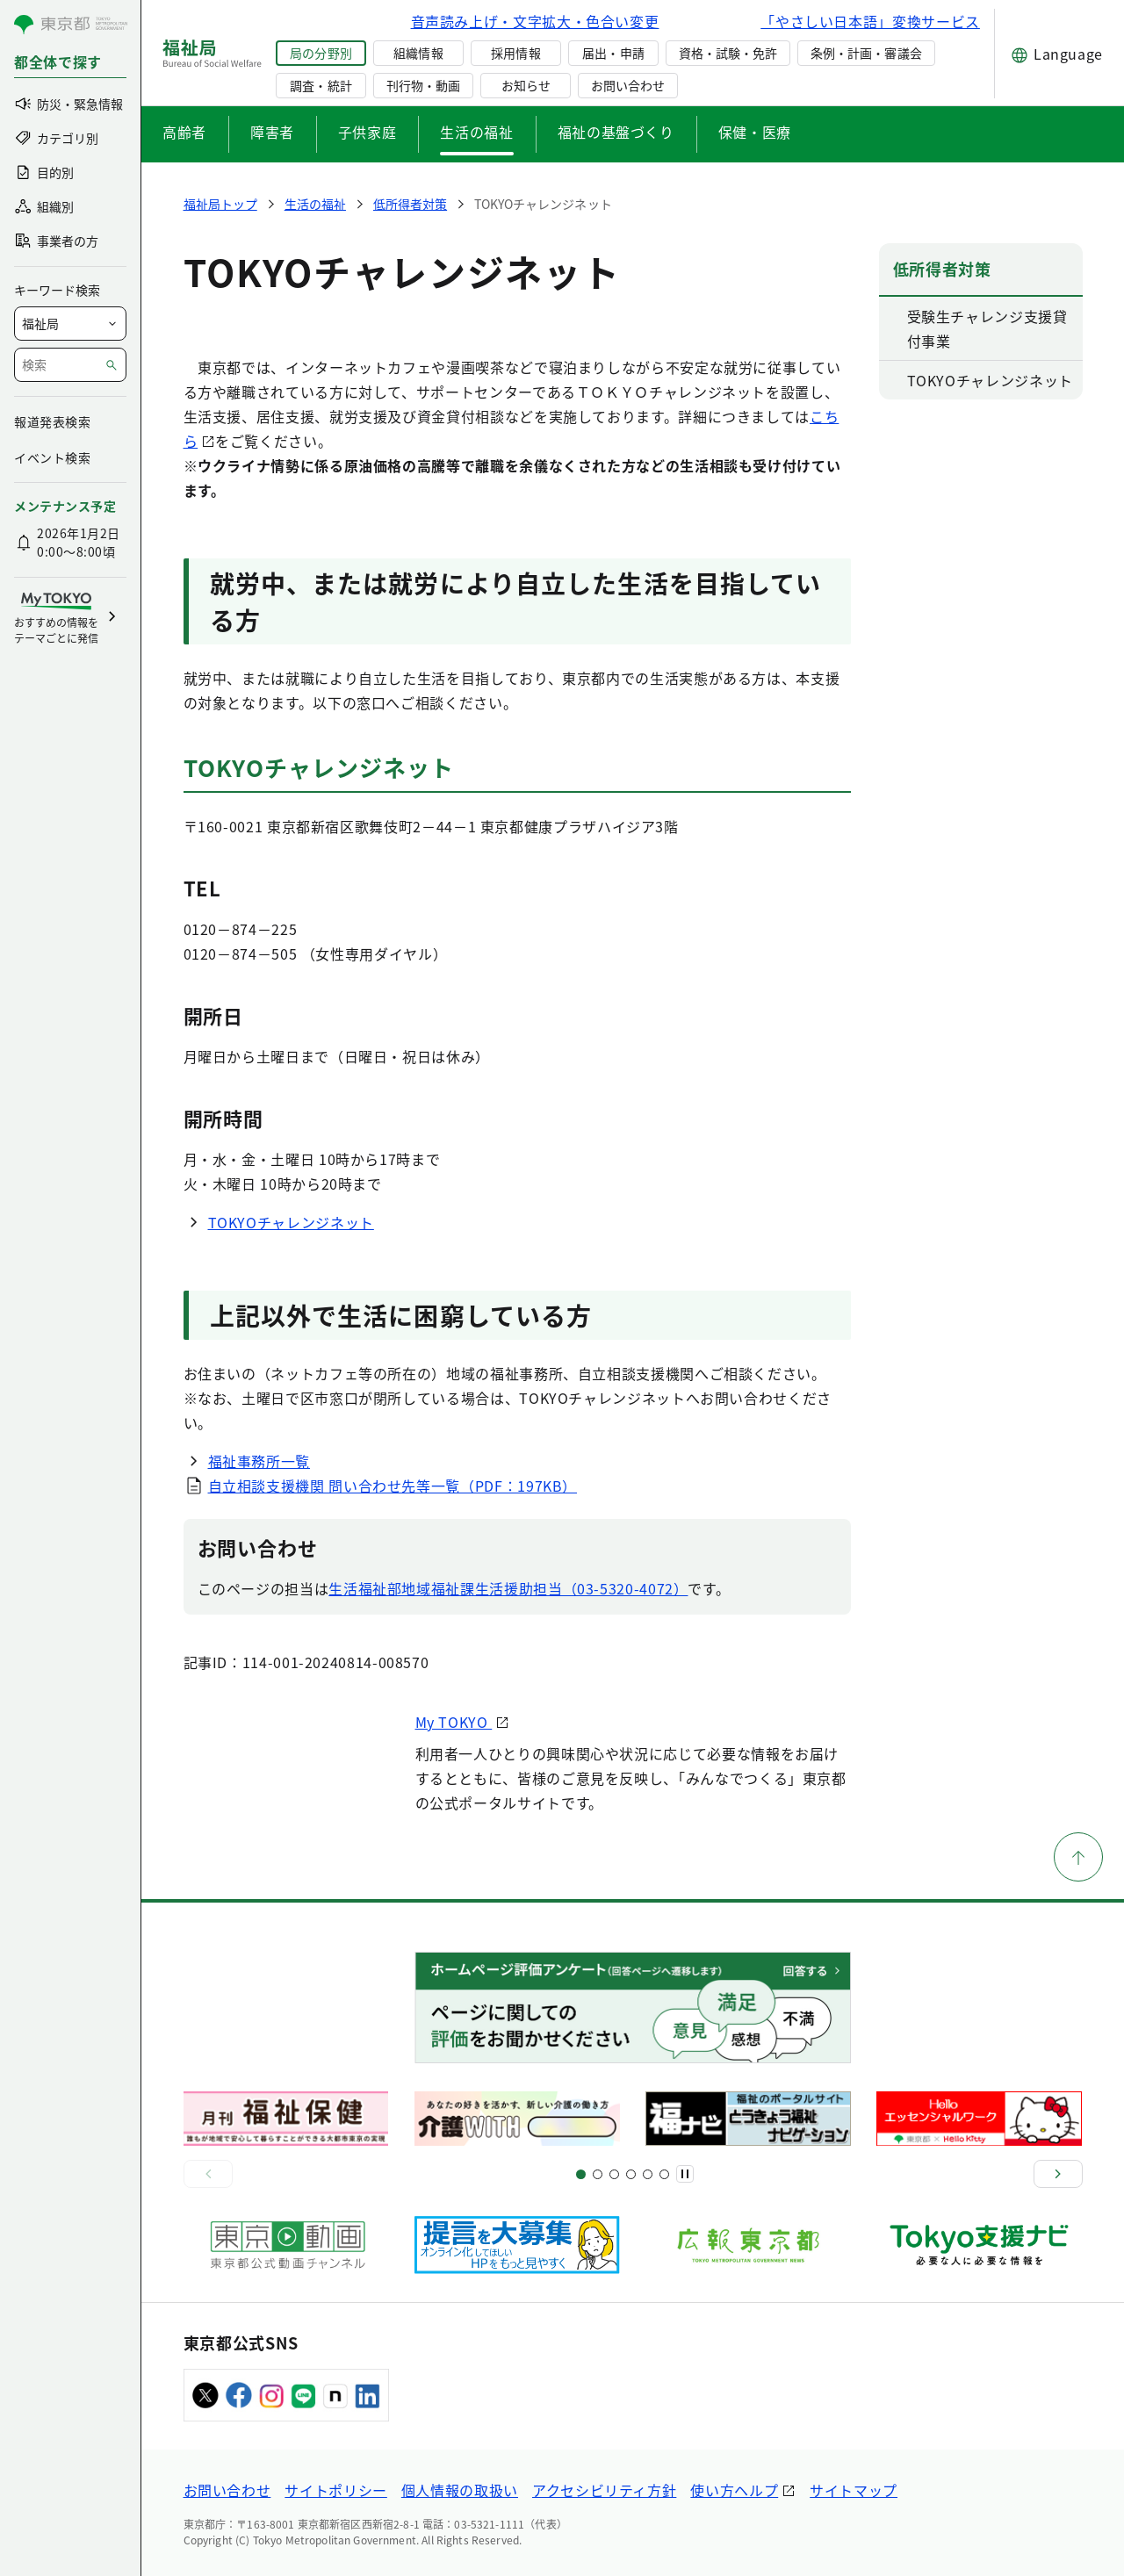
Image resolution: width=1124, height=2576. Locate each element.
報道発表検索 (52, 421)
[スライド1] (581, 2174)
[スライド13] (631, 2174)
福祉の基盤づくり (616, 131)
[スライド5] (597, 2174)
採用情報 (515, 52)
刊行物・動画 (423, 85)
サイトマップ (853, 2489)
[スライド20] (664, 2174)
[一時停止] (685, 2174)
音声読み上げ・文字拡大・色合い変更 (535, 21)
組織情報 (418, 52)
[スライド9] (614, 2174)
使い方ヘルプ (734, 2489)
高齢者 (184, 131)
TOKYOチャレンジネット (291, 1222)
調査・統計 (320, 85)
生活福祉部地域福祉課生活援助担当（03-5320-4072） (508, 1588)
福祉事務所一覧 (259, 1460)
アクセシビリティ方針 (604, 2489)
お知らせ (526, 85)
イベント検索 (52, 457)
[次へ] (1058, 2174)
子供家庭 (367, 131)
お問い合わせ (628, 85)
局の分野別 (320, 52)
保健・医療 (754, 131)
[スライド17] (647, 2174)
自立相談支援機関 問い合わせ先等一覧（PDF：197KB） (393, 1485)
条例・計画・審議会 (866, 52)
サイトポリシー (335, 2489)
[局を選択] (70, 323)
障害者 (272, 131)
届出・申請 (613, 52)
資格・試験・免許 (728, 52)
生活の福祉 (476, 131)
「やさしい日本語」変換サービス (870, 21)
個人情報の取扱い (459, 2489)
